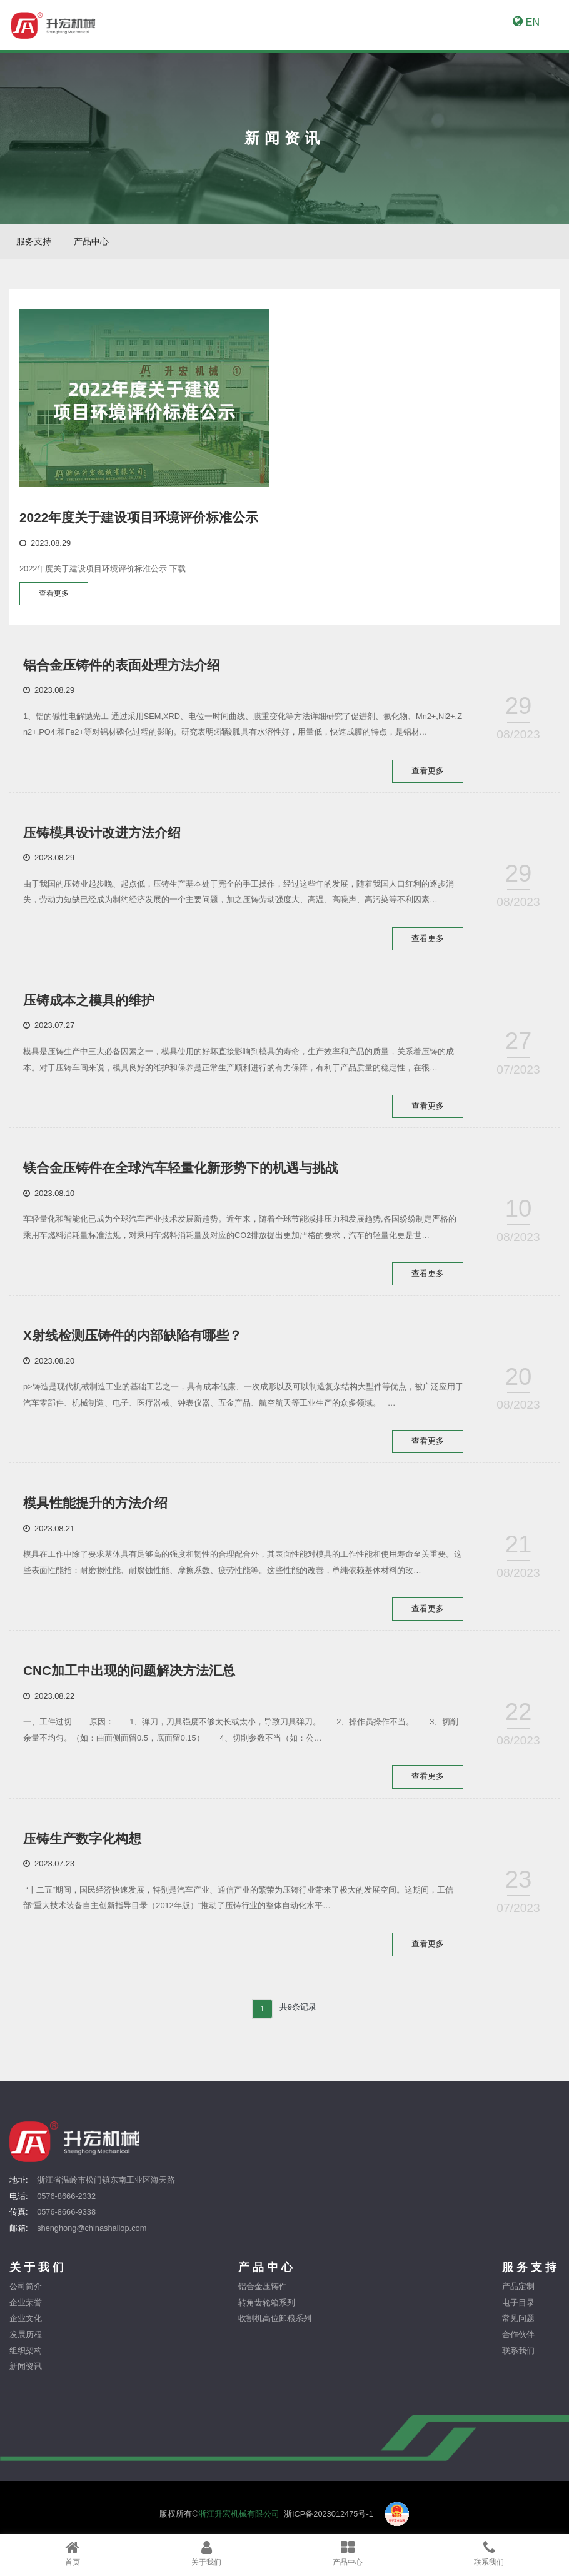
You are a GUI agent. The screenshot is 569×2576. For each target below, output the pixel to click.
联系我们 (518, 2360)
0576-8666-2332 (66, 2206)
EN (526, 22)
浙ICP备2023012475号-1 (328, 2523)
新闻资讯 (25, 2377)
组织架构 (25, 2360)
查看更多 (56, 593)
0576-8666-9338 (66, 2222)
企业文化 (25, 2328)
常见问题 (518, 2328)
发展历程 (25, 2344)
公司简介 (25, 2297)
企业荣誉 (25, 2312)
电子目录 (518, 2312)
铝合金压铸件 (262, 2297)
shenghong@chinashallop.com (91, 2238)
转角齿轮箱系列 (266, 2312)
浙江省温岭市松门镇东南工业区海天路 (106, 2190)
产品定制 (518, 2297)
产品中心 (91, 241)
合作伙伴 (518, 2344)
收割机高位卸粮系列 (274, 2328)
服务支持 (33, 241)
